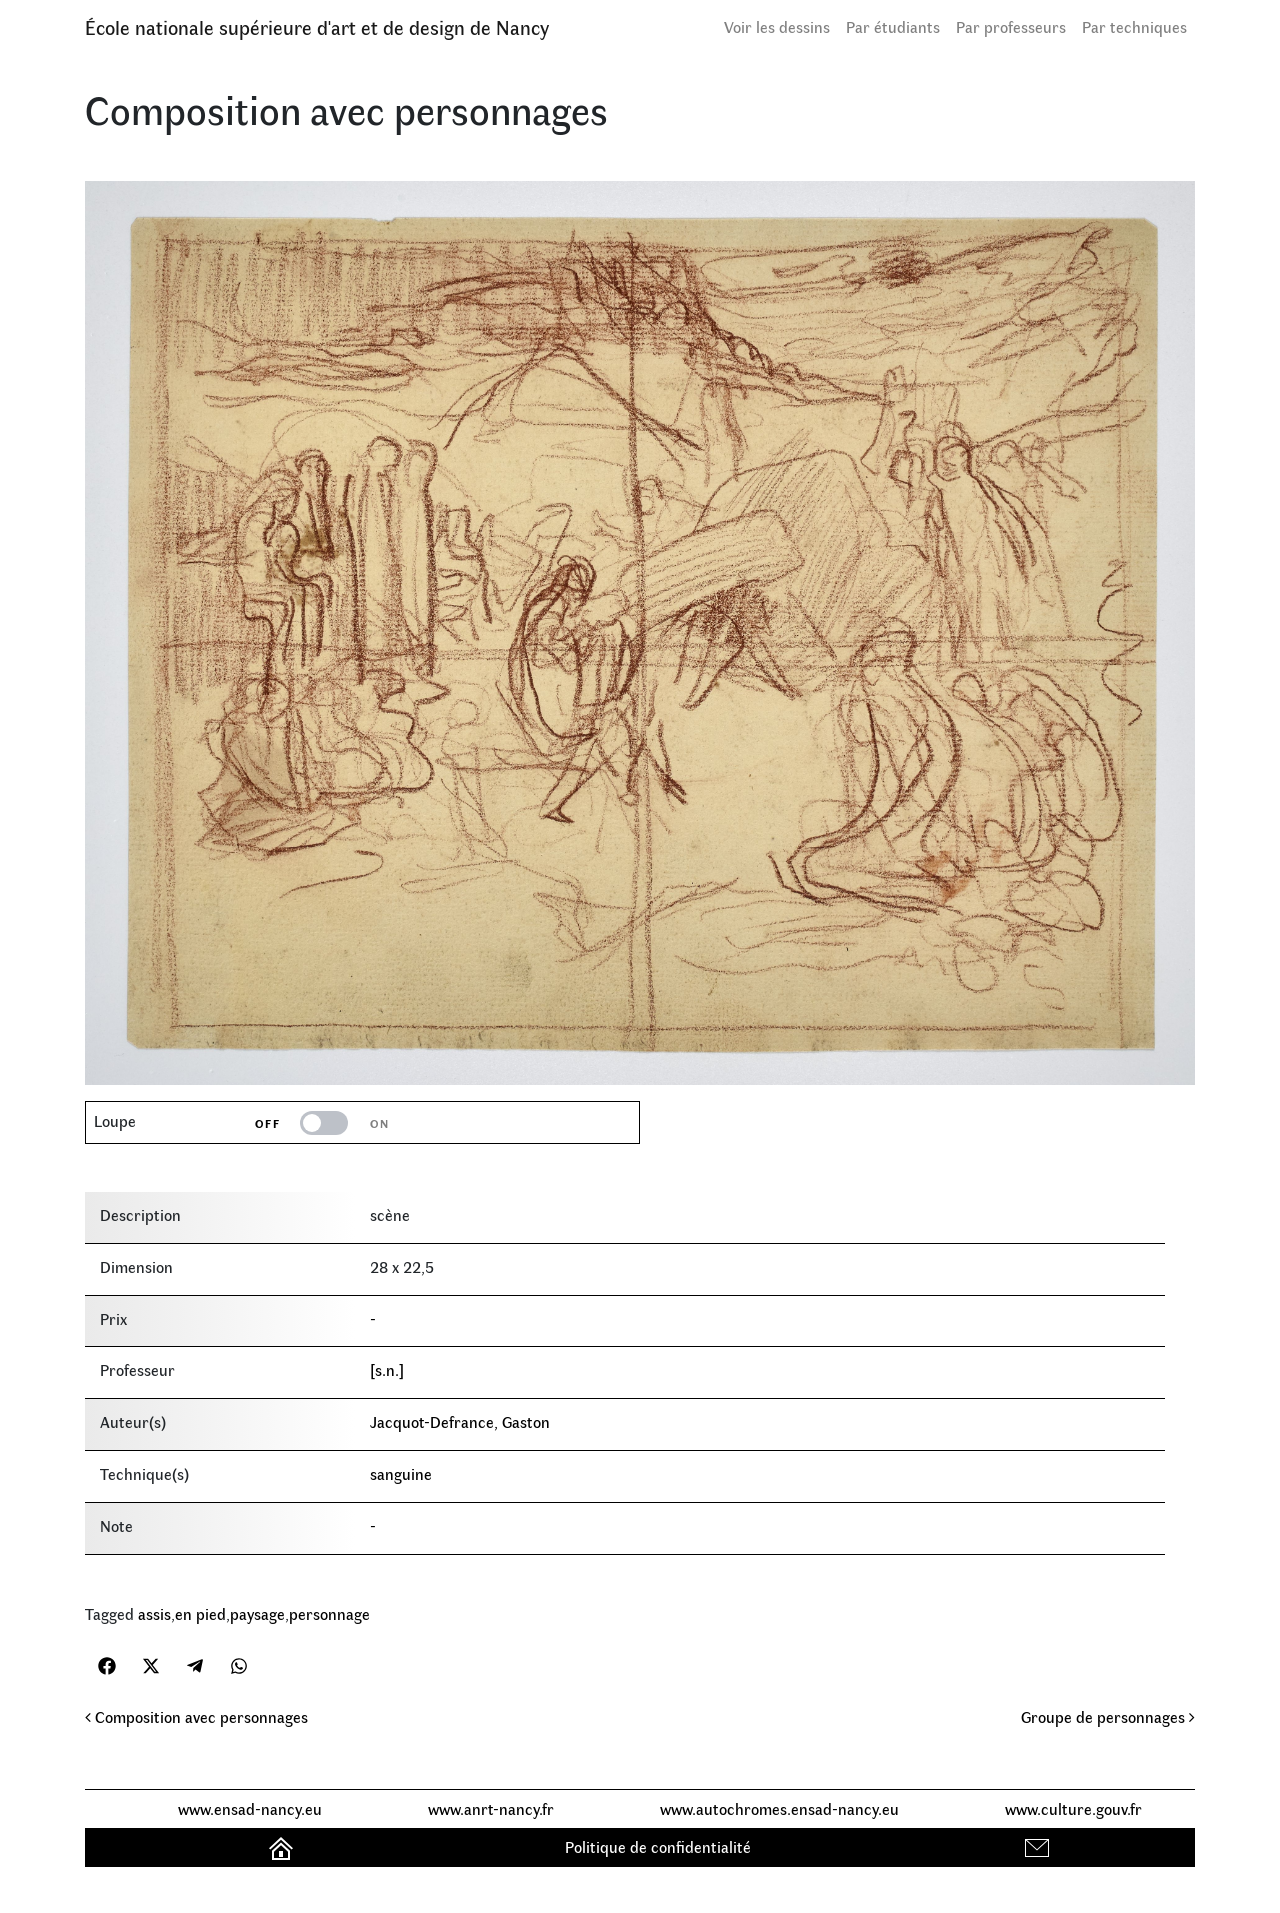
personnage (329, 1613)
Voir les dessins (777, 26)
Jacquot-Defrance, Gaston (460, 1421)
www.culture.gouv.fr (1073, 1808)
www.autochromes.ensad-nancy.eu (779, 1808)
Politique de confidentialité (658, 1846)
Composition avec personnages (196, 1716)
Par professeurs (1011, 26)
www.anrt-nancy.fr (491, 1808)
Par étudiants (893, 26)
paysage (257, 1613)
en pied (200, 1613)
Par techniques (1134, 26)
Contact (1039, 1846)
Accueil (283, 1846)
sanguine (401, 1473)
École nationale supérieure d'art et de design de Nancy (317, 26)
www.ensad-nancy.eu (250, 1808)
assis (154, 1613)
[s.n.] (387, 1369)
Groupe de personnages (1108, 1716)
